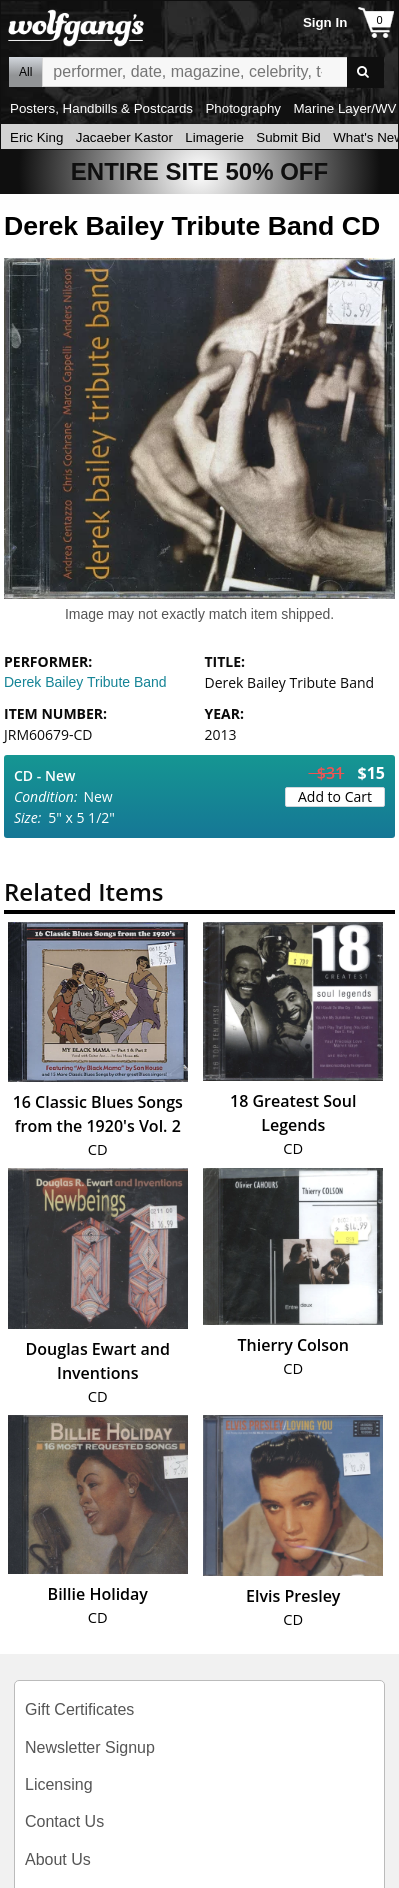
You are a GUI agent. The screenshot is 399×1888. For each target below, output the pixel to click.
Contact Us (64, 1821)
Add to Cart (335, 796)
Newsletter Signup (90, 1747)
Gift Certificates (79, 1709)
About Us (58, 1859)
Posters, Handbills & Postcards (101, 108)
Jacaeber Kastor (124, 137)
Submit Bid (288, 137)
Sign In (325, 22)
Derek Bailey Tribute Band (85, 682)
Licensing (59, 1784)
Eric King (36, 137)
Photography (243, 108)
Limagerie (214, 137)
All (25, 72)
